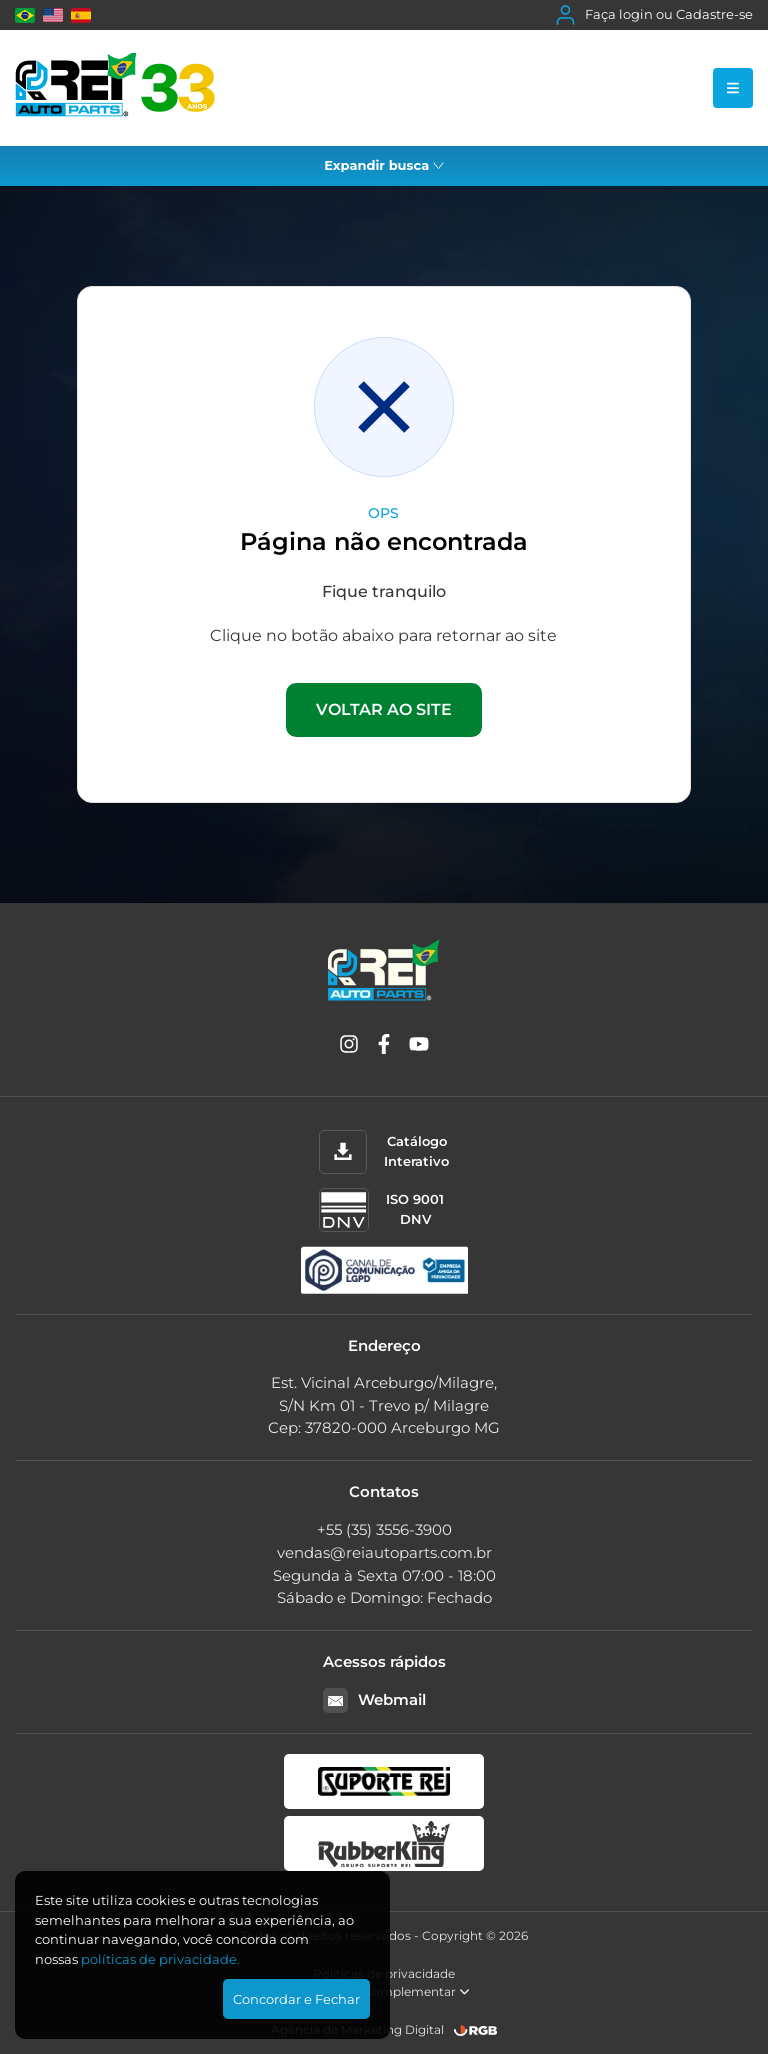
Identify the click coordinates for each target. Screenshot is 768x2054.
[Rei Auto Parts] (115, 88)
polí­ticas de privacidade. (160, 1959)
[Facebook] (384, 1047)
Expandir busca (384, 165)
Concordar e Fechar (296, 1999)
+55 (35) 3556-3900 (384, 1529)
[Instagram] (349, 1047)
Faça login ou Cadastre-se (654, 15)
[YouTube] (419, 1047)
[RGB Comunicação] (476, 2030)
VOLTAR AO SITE (384, 709)
